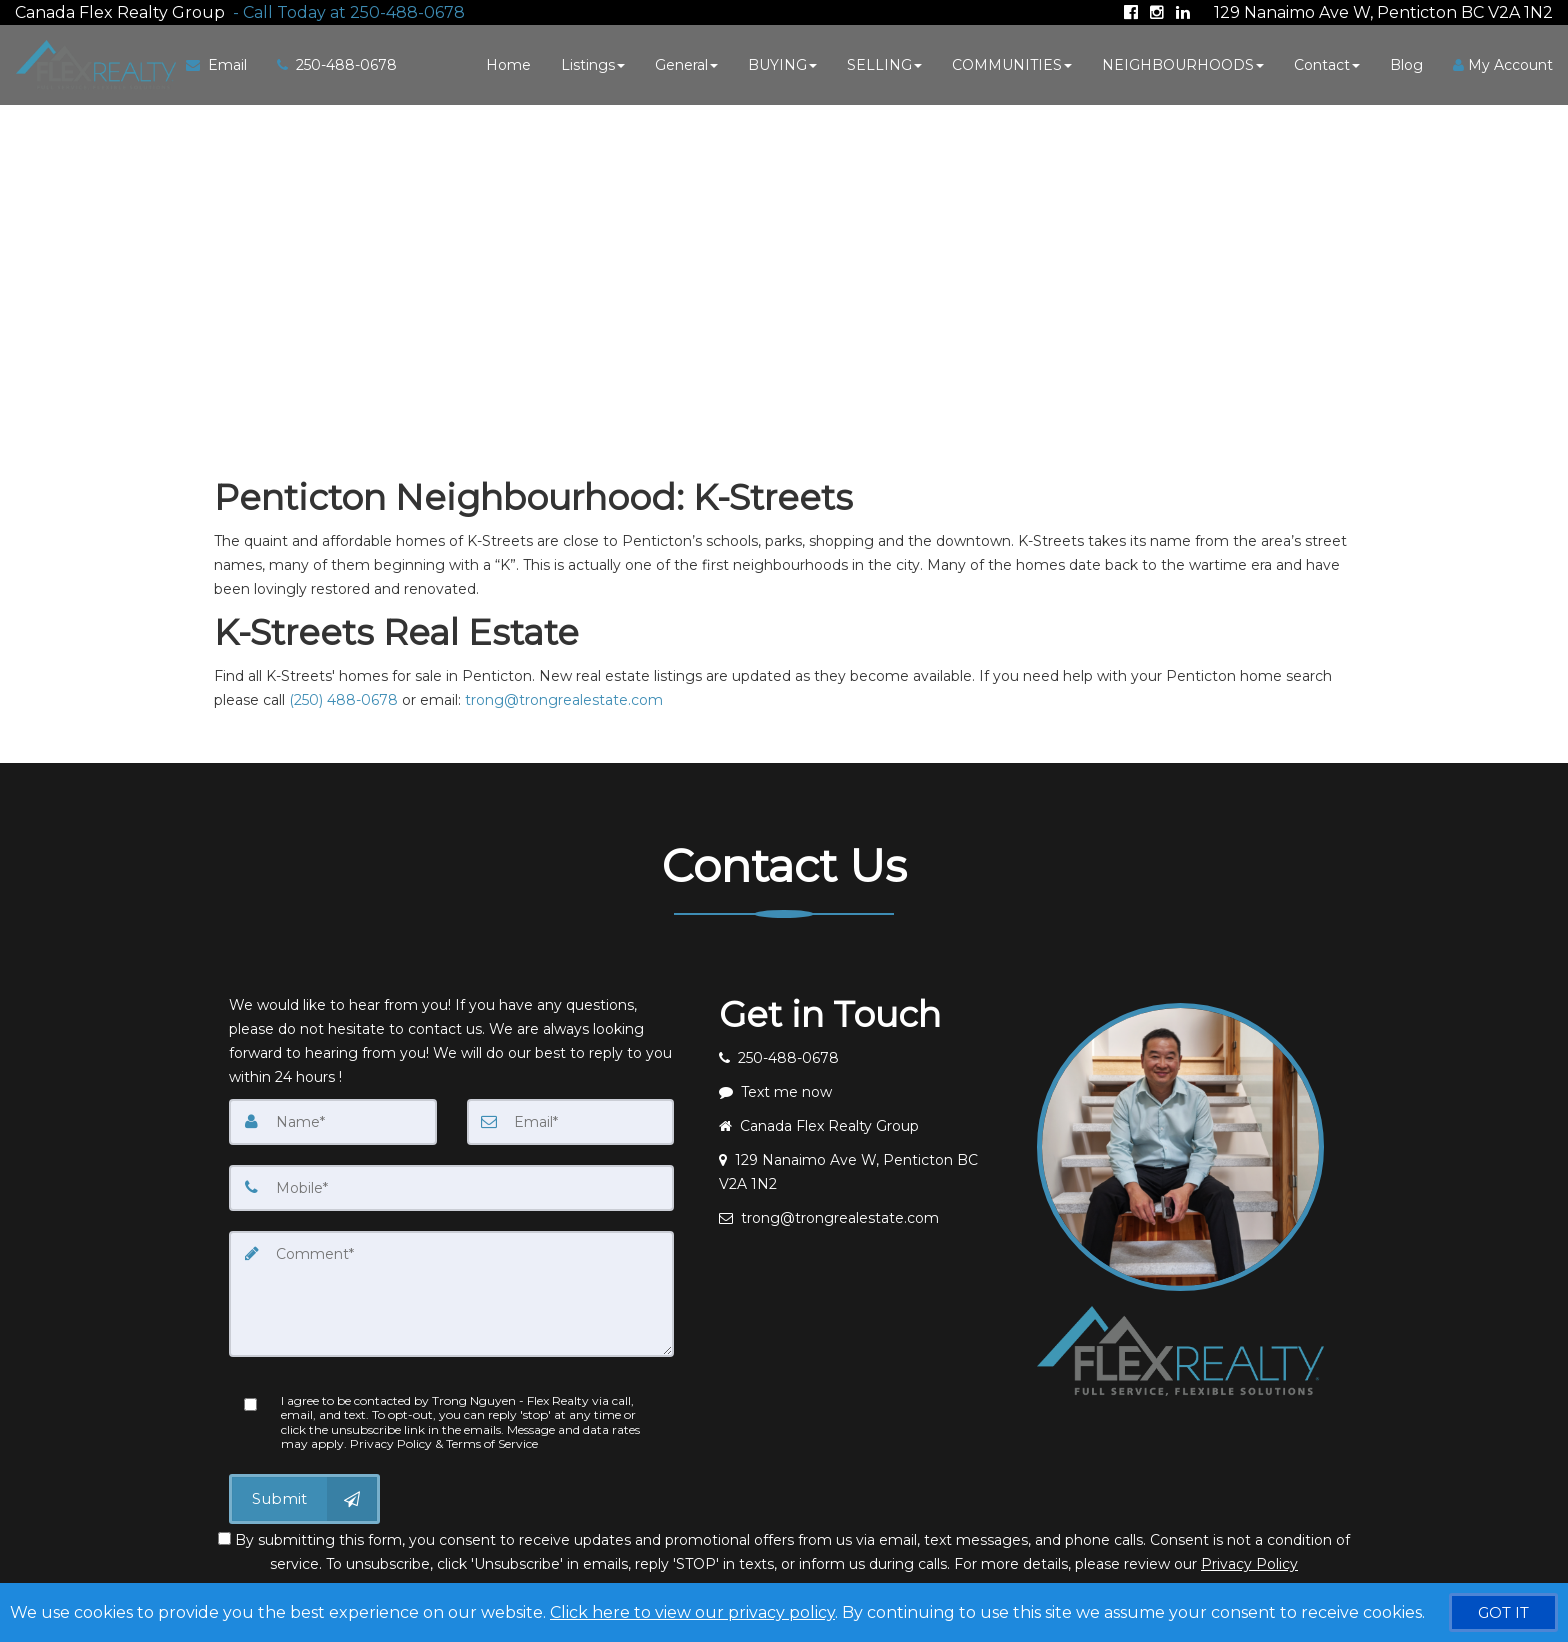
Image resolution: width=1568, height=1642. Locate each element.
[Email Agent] (222, 63)
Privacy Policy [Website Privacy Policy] (1249, 1562)
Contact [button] (1327, 63)
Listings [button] (593, 63)
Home (508, 63)
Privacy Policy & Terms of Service (444, 1441)
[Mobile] (451, 1186)
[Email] (571, 1120)
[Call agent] (345, 10)
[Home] (92, 63)
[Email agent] (863, 1216)
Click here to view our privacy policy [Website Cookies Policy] (692, 1612)
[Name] (333, 1120)
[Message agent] (863, 1090)
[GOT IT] (1503, 1612)
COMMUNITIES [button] (1012, 63)
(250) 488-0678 (343, 698)
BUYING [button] (782, 63)
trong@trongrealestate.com (564, 698)
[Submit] (304, 1497)
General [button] (686, 63)
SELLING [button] (884, 63)
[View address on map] (863, 1170)
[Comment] (451, 1292)
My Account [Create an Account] (1503, 63)
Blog (1406, 63)
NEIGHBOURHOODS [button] (1183, 63)
